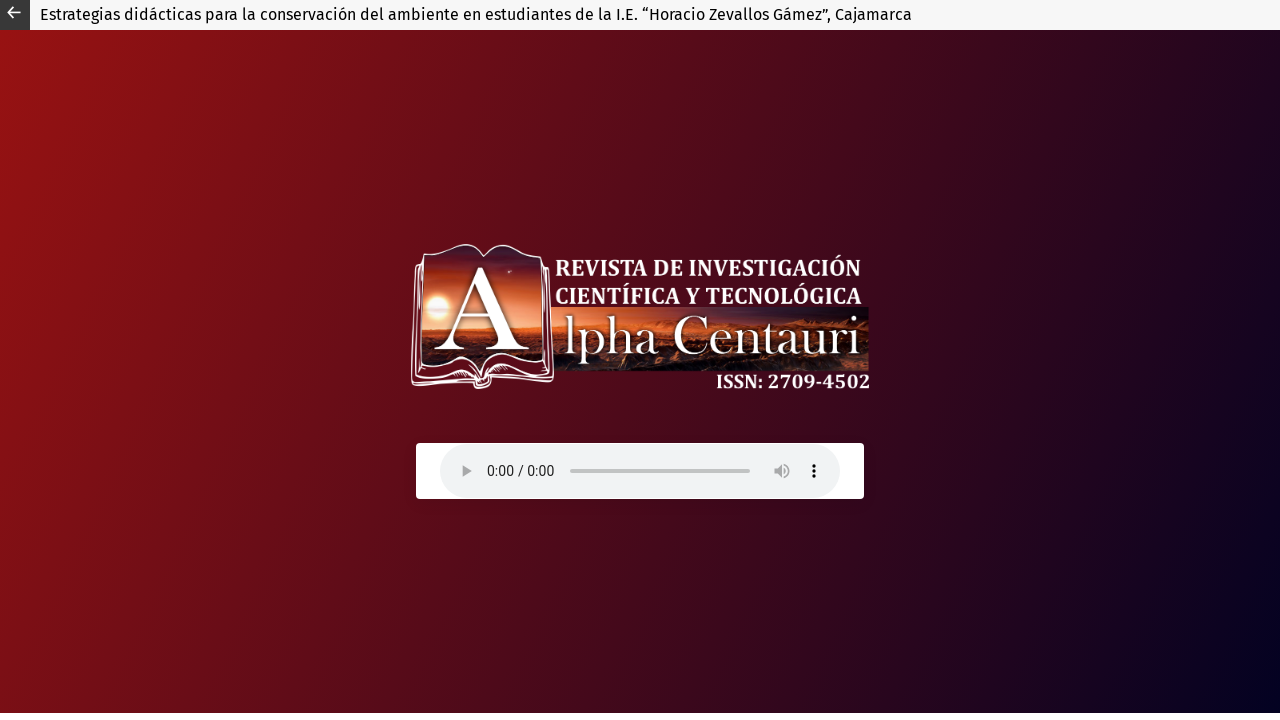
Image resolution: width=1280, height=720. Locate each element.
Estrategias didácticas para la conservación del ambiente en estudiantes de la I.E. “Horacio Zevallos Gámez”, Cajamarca (476, 14)
